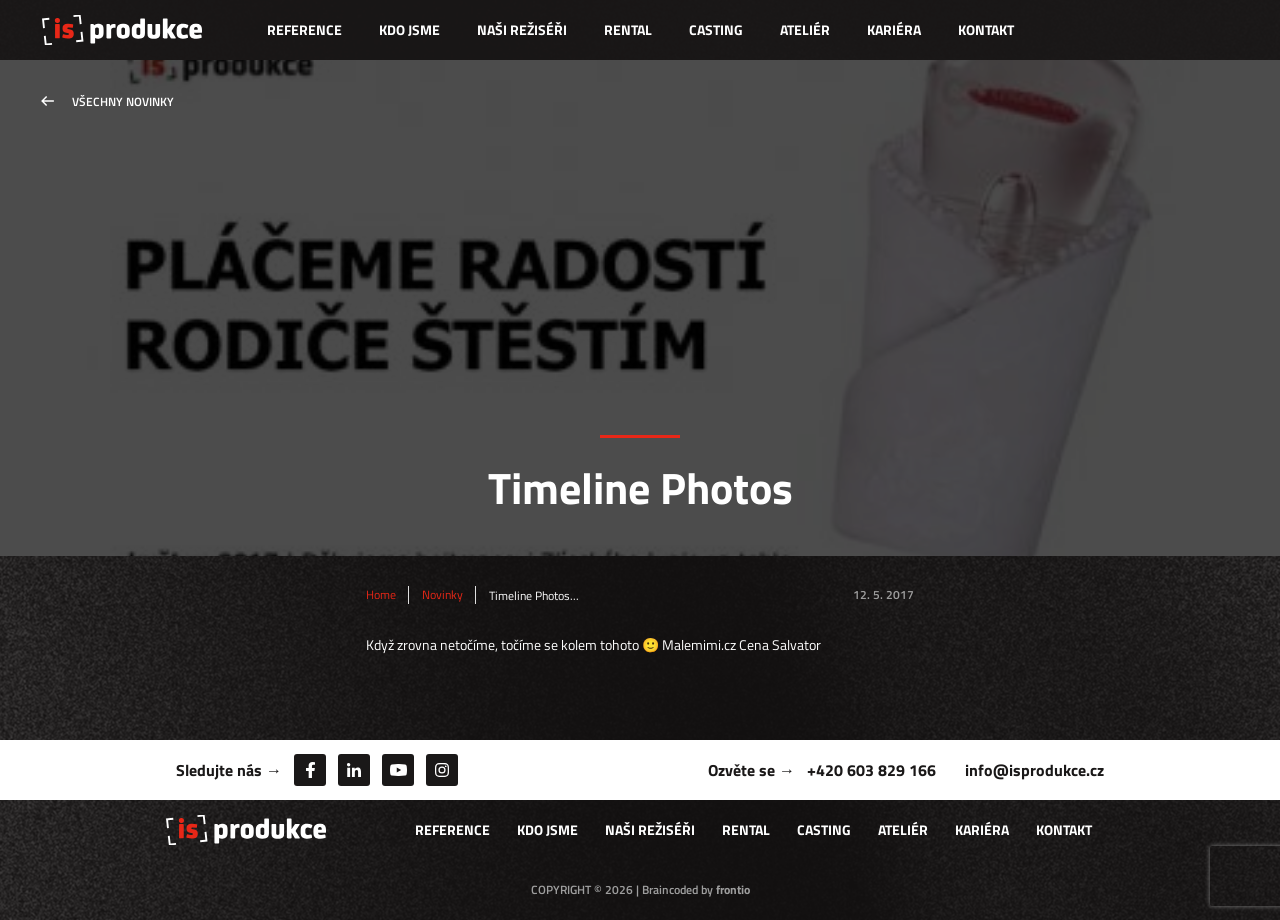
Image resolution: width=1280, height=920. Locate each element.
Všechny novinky (123, 101)
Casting (716, 29)
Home (381, 595)
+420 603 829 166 (871, 770)
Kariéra (894, 29)
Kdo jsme (409, 29)
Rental (628, 29)
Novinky (442, 595)
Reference (304, 29)
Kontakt (986, 29)
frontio (733, 889)
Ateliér (805, 29)
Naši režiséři (522, 29)
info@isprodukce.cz (1034, 770)
